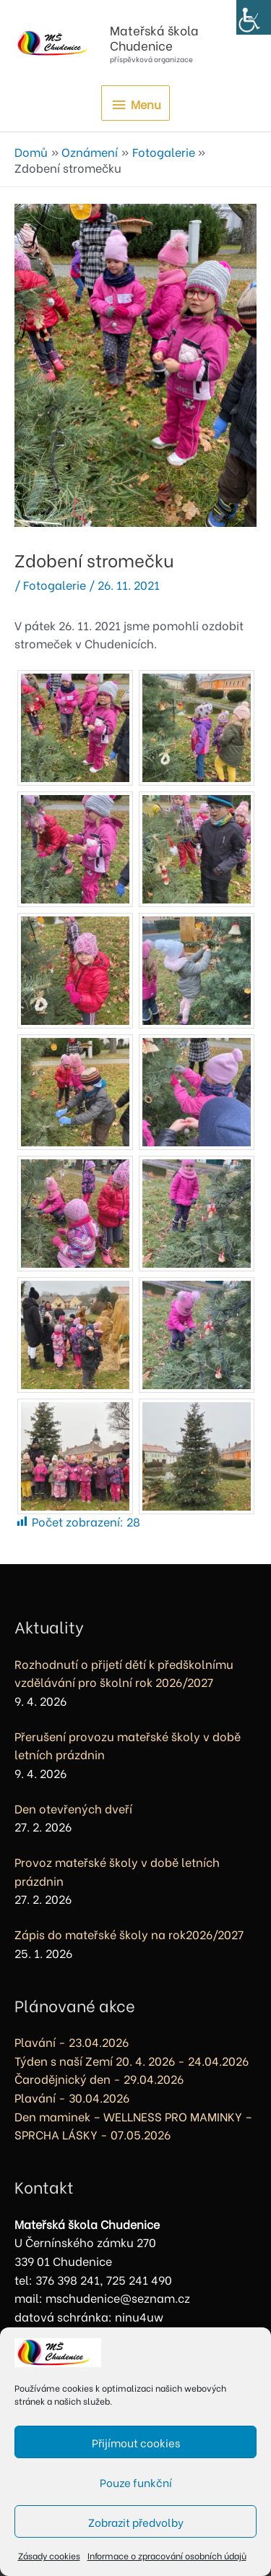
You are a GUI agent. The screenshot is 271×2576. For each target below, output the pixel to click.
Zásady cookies (49, 2555)
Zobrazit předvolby (136, 2522)
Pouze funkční (136, 2482)
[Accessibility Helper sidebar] (253, 17)
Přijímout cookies (136, 2442)
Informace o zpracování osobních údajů (166, 2555)
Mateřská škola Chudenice (154, 37)
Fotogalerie (54, 584)
